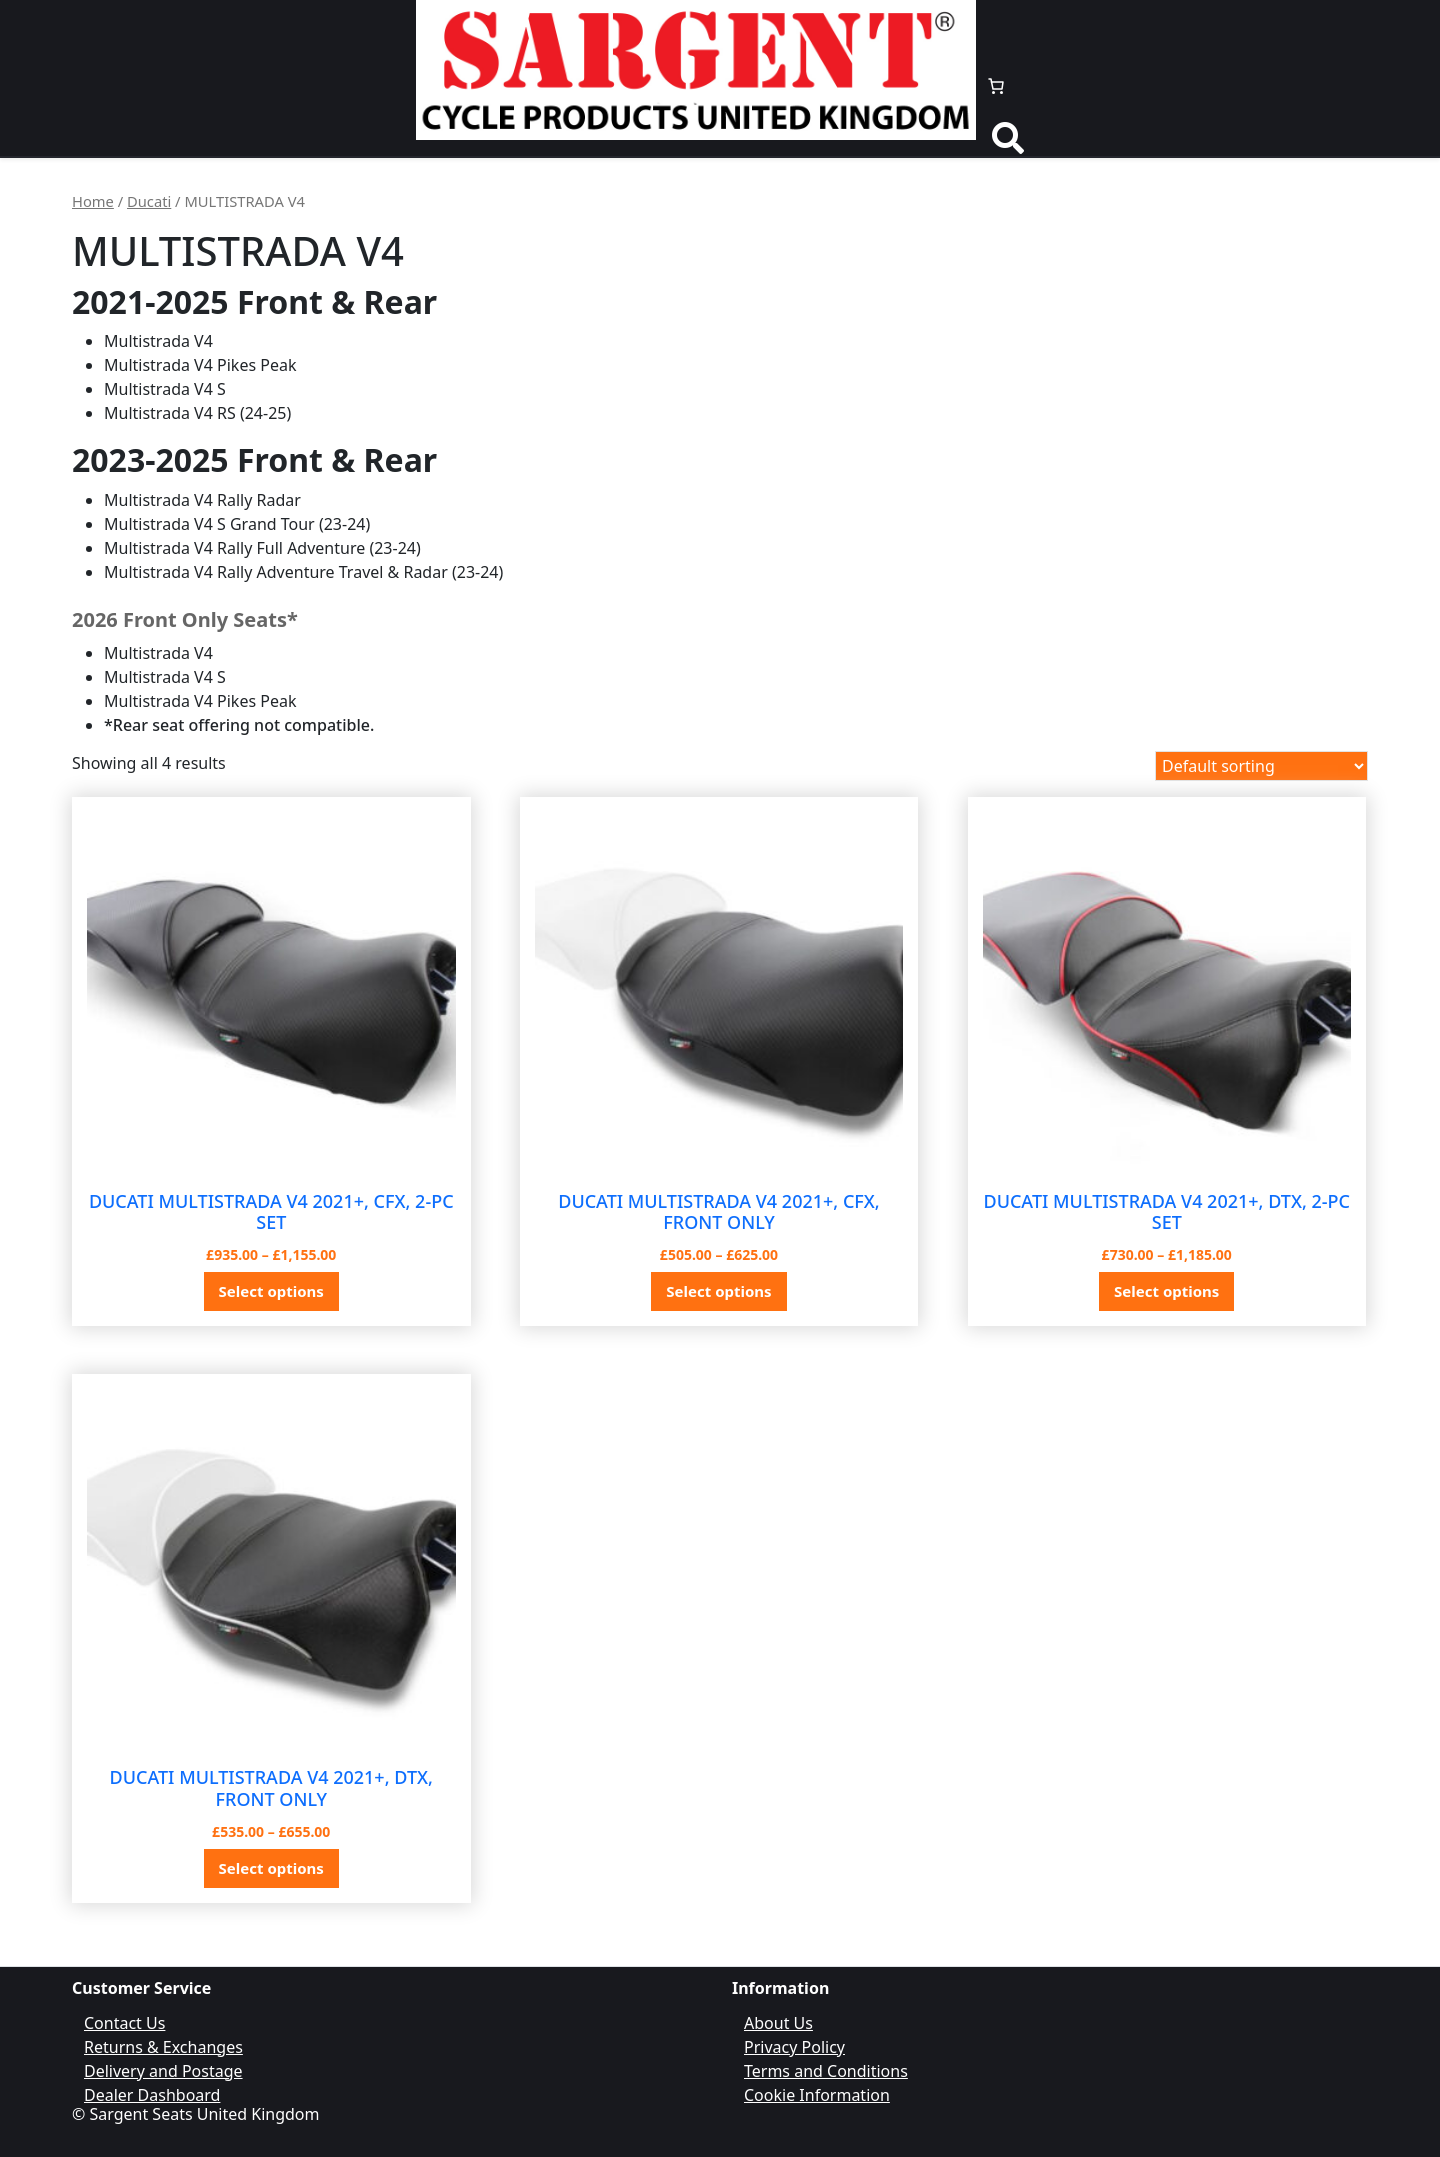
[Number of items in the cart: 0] (996, 86)
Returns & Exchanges (163, 2047)
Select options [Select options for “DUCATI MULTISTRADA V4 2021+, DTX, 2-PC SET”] (1166, 1291)
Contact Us (124, 2023)
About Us (778, 2023)
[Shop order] (1261, 766)
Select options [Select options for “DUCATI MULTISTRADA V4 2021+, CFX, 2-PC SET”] (271, 1291)
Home (93, 201)
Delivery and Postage (163, 2071)
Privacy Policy (794, 2047)
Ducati (149, 201)
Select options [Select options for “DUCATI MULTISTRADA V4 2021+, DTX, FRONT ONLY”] (271, 1868)
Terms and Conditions (826, 2071)
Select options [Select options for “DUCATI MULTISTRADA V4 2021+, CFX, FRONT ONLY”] (718, 1291)
